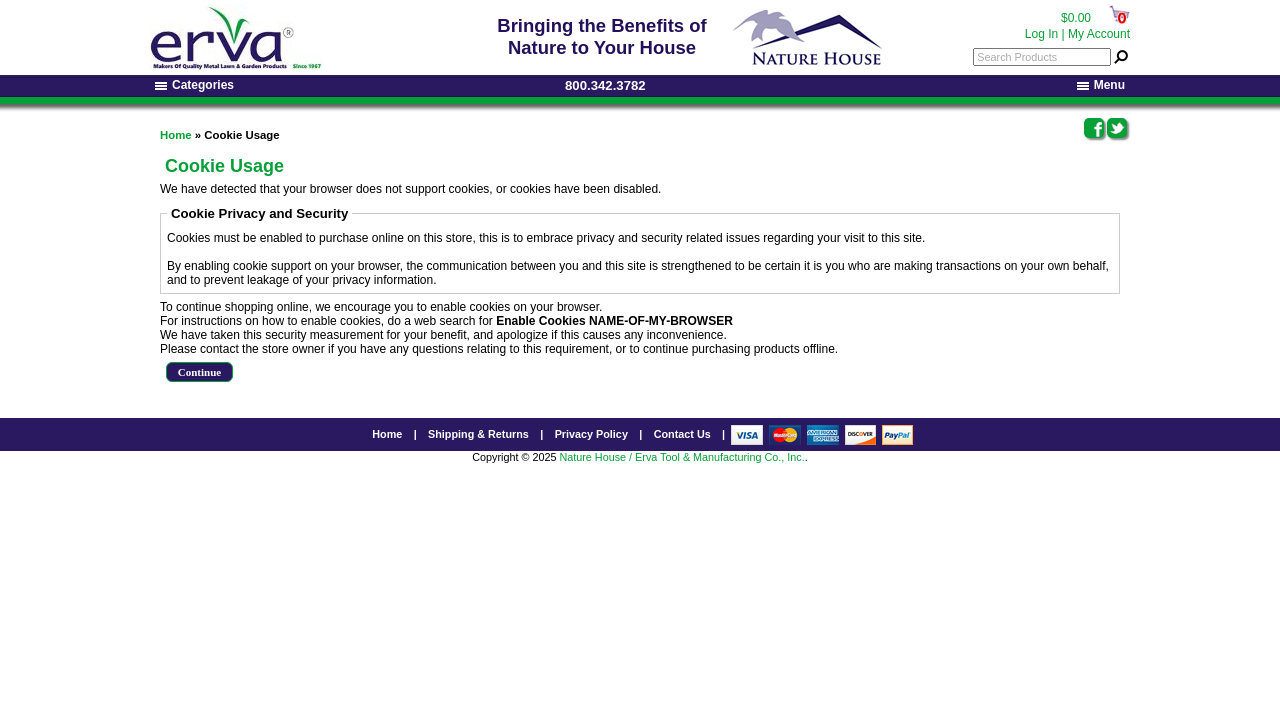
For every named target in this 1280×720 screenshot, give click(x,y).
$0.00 (1076, 18)
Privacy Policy (591, 434)
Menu (1101, 85)
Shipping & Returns (478, 434)
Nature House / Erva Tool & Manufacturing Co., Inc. (681, 457)
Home (176, 135)
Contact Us (682, 434)
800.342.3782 (605, 85)
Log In (1041, 34)
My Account (1099, 34)
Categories (194, 85)
